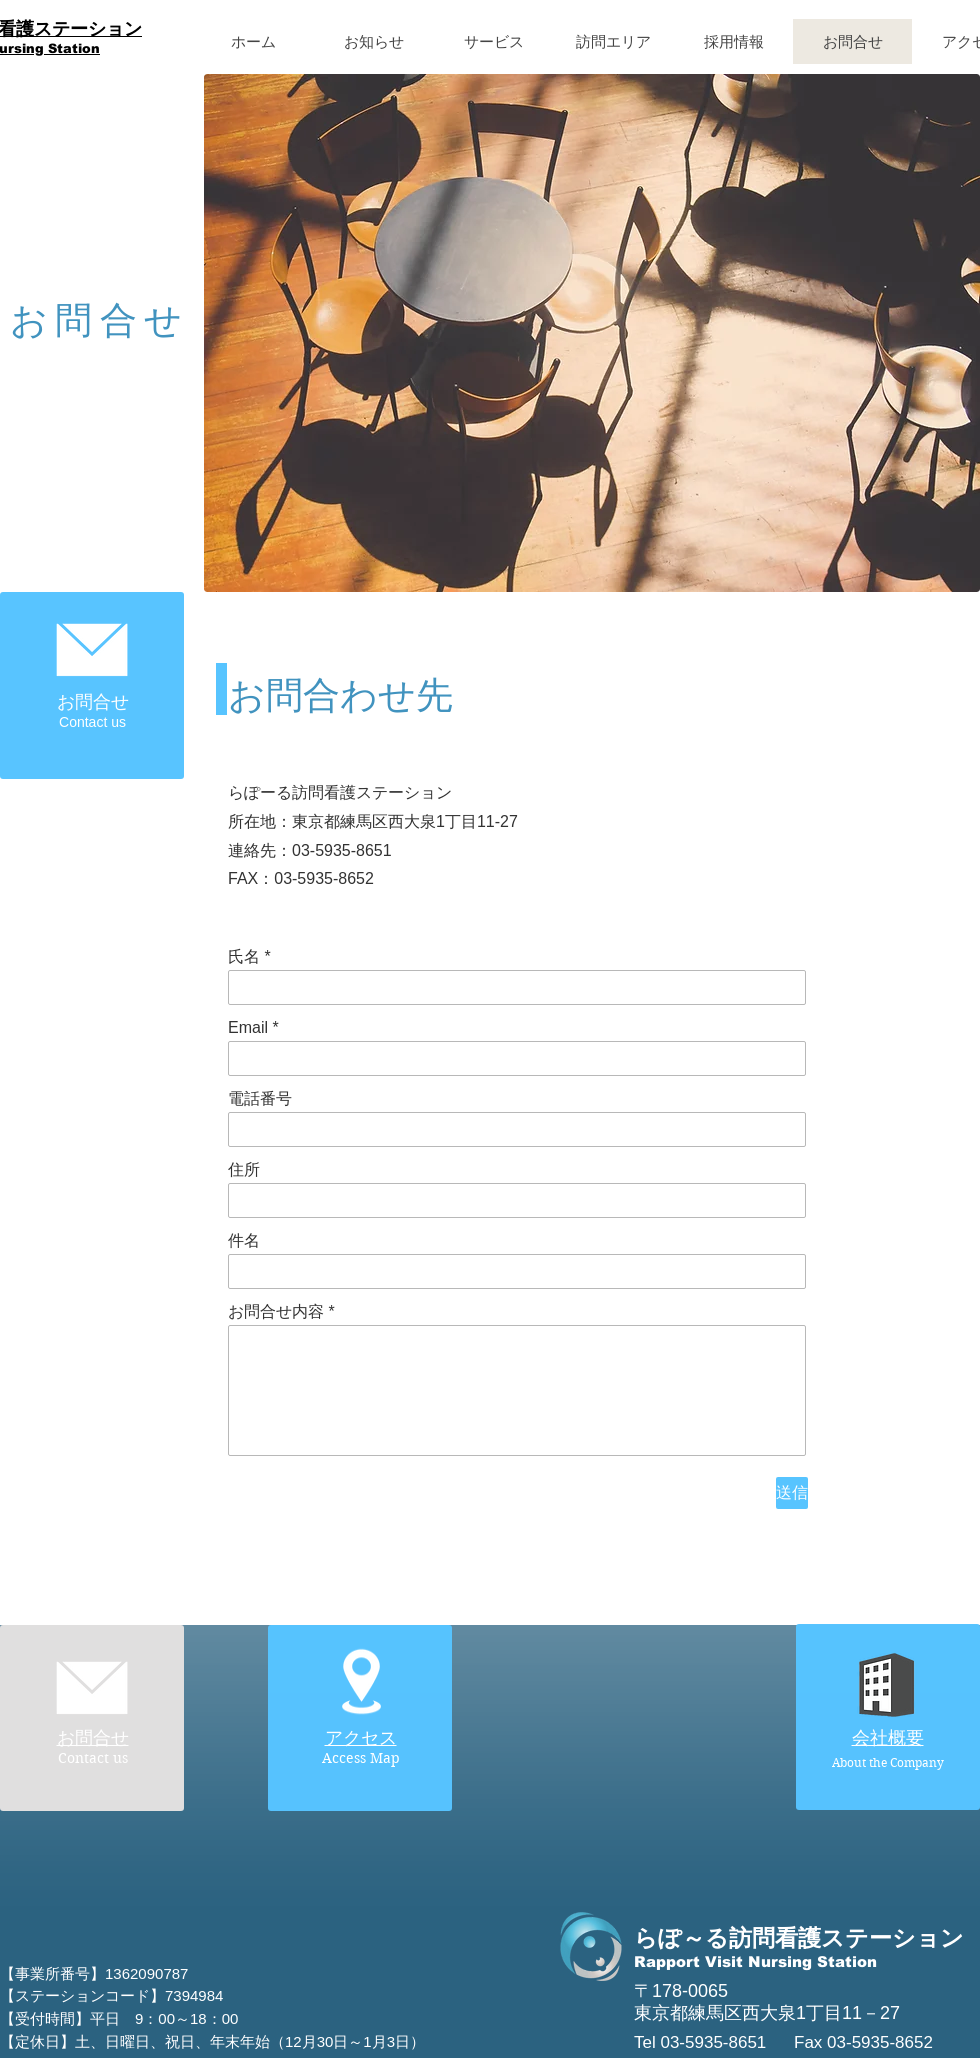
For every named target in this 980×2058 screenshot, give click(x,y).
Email (248, 1028)
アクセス (361, 1738)
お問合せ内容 (276, 1312)
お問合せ (93, 1738)
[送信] (792, 1493)
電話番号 (260, 1099)
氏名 (244, 957)
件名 (244, 1241)
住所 (244, 1170)
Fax (810, 2042)
